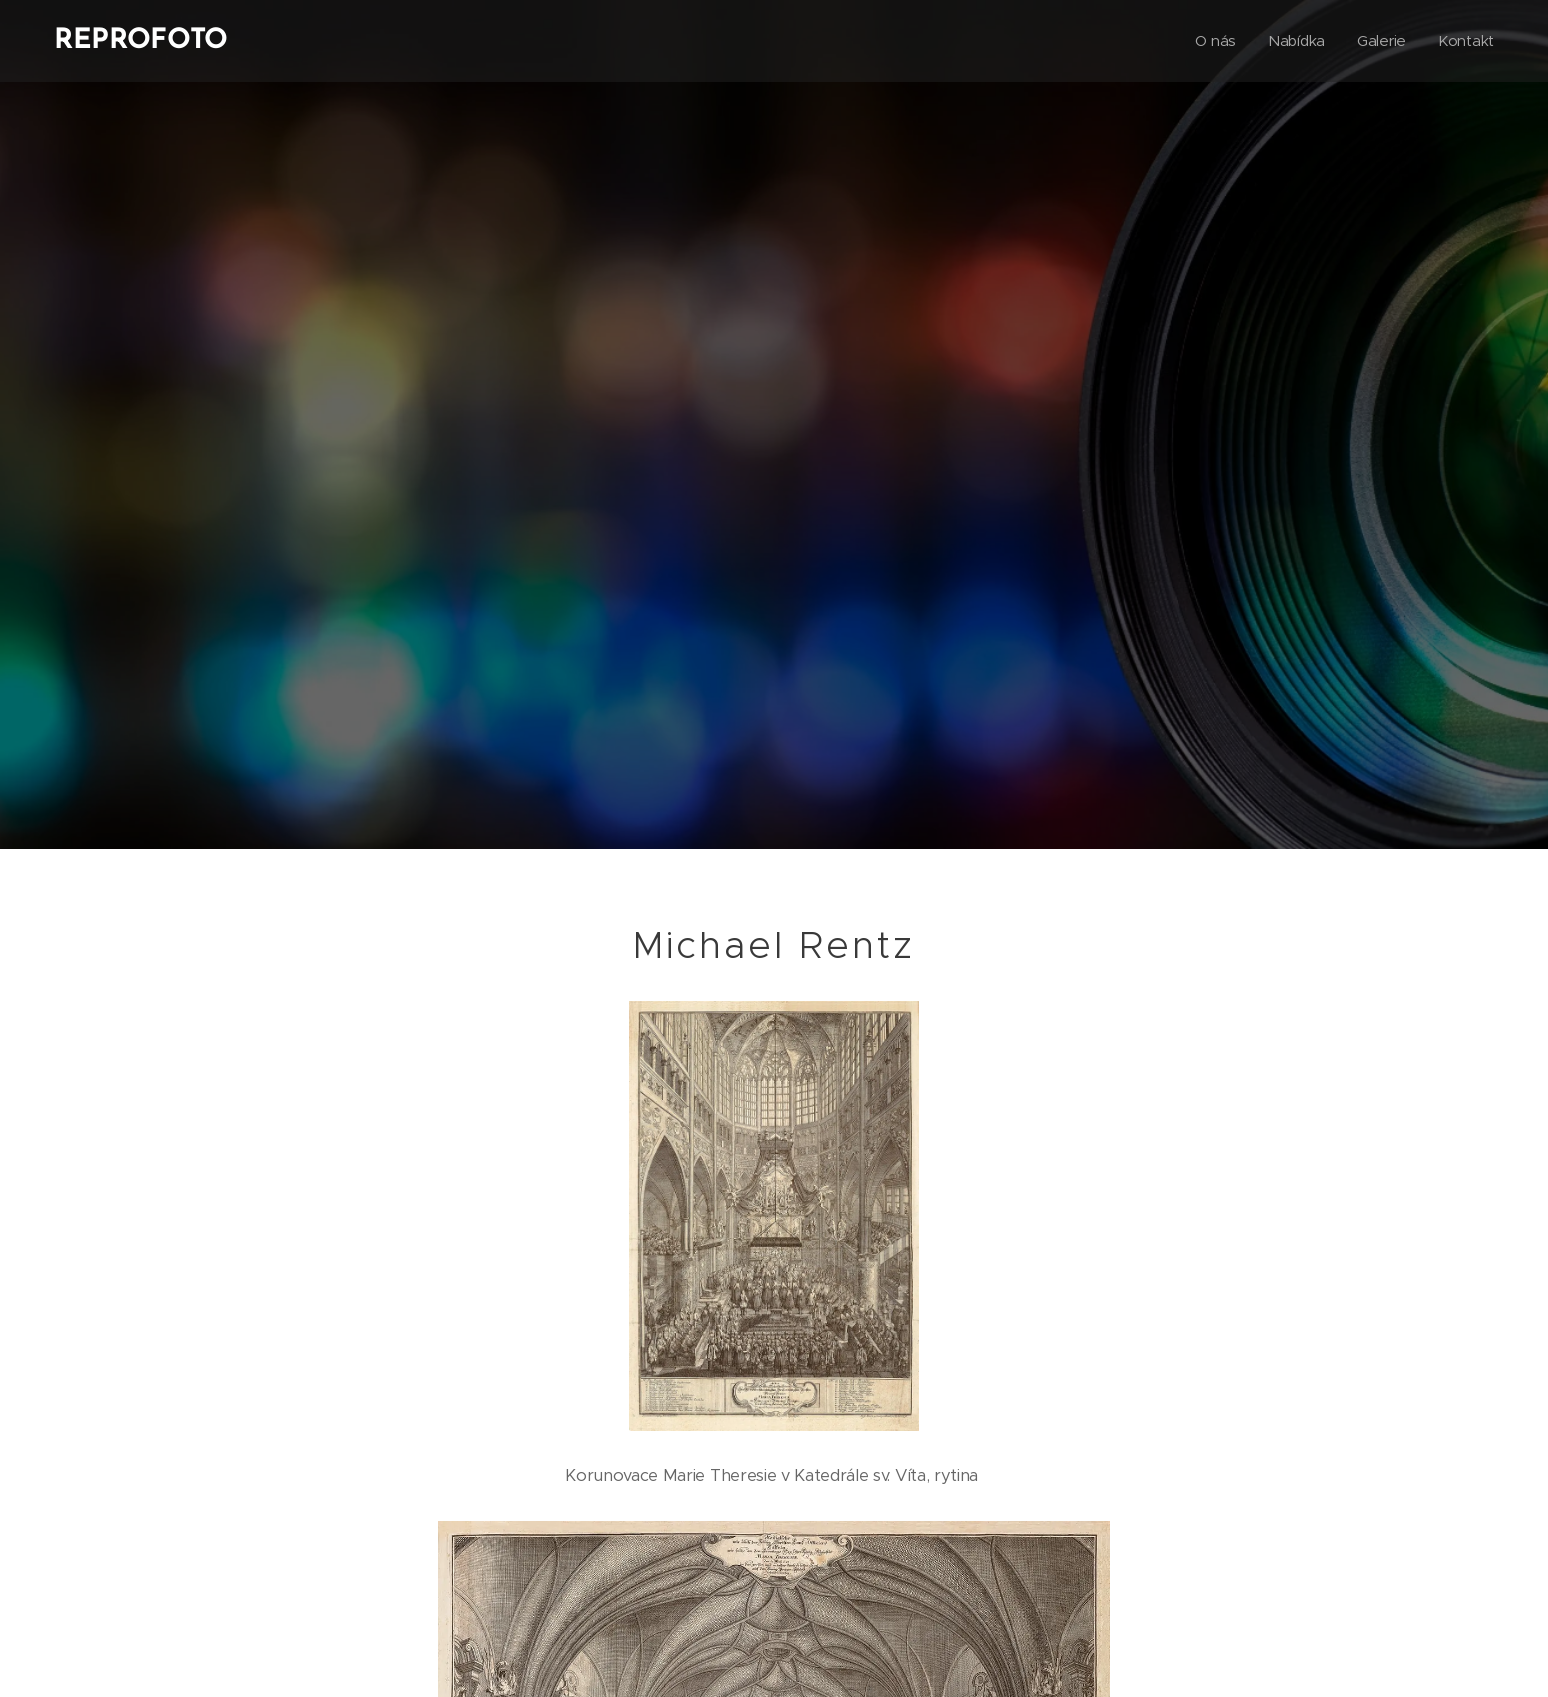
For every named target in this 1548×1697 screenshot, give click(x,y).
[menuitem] (1214, 41)
